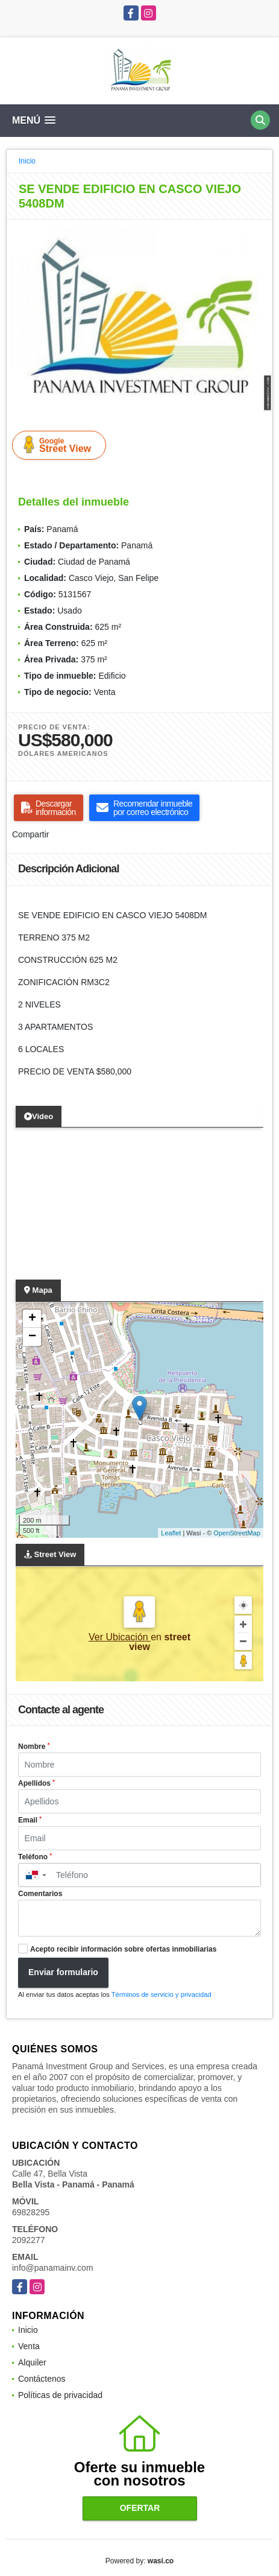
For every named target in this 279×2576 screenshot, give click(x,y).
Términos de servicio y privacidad (161, 1994)
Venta (29, 2346)
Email (30, 1820)
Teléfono (35, 1857)
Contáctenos (42, 2379)
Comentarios (40, 1893)
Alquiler (32, 2362)
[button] (261, 230)
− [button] (32, 1337)
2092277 (28, 2240)
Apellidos (36, 1783)
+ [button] (32, 1319)
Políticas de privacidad (60, 2395)
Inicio (27, 161)
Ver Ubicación (120, 1637)
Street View (61, 445)
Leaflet (171, 1533)
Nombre (33, 1746)
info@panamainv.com (52, 2268)
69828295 (30, 2212)
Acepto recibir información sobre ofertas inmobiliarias (123, 1949)
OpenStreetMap (236, 1533)
